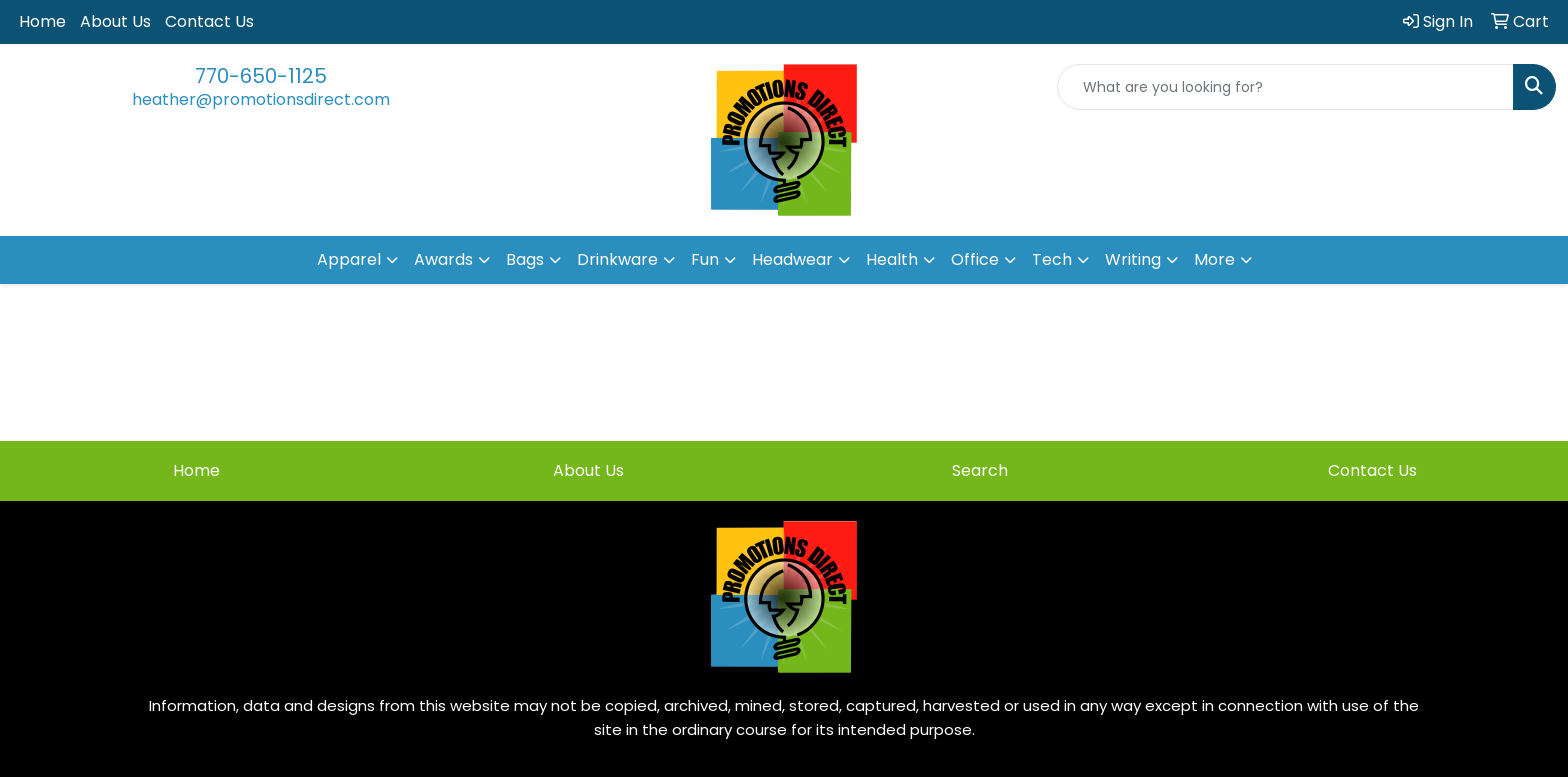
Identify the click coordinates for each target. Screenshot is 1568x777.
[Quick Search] (1285, 87)
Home (42, 21)
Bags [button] (525, 259)
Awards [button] (443, 259)
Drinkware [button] (617, 259)
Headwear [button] (792, 259)
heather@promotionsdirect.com (261, 99)
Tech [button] (1052, 259)
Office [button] (975, 259)
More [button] (1214, 259)
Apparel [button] (349, 259)
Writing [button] (1133, 259)
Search (980, 470)
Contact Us (209, 21)
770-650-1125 (261, 76)
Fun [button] (705, 259)
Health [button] (892, 259)
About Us (115, 21)
